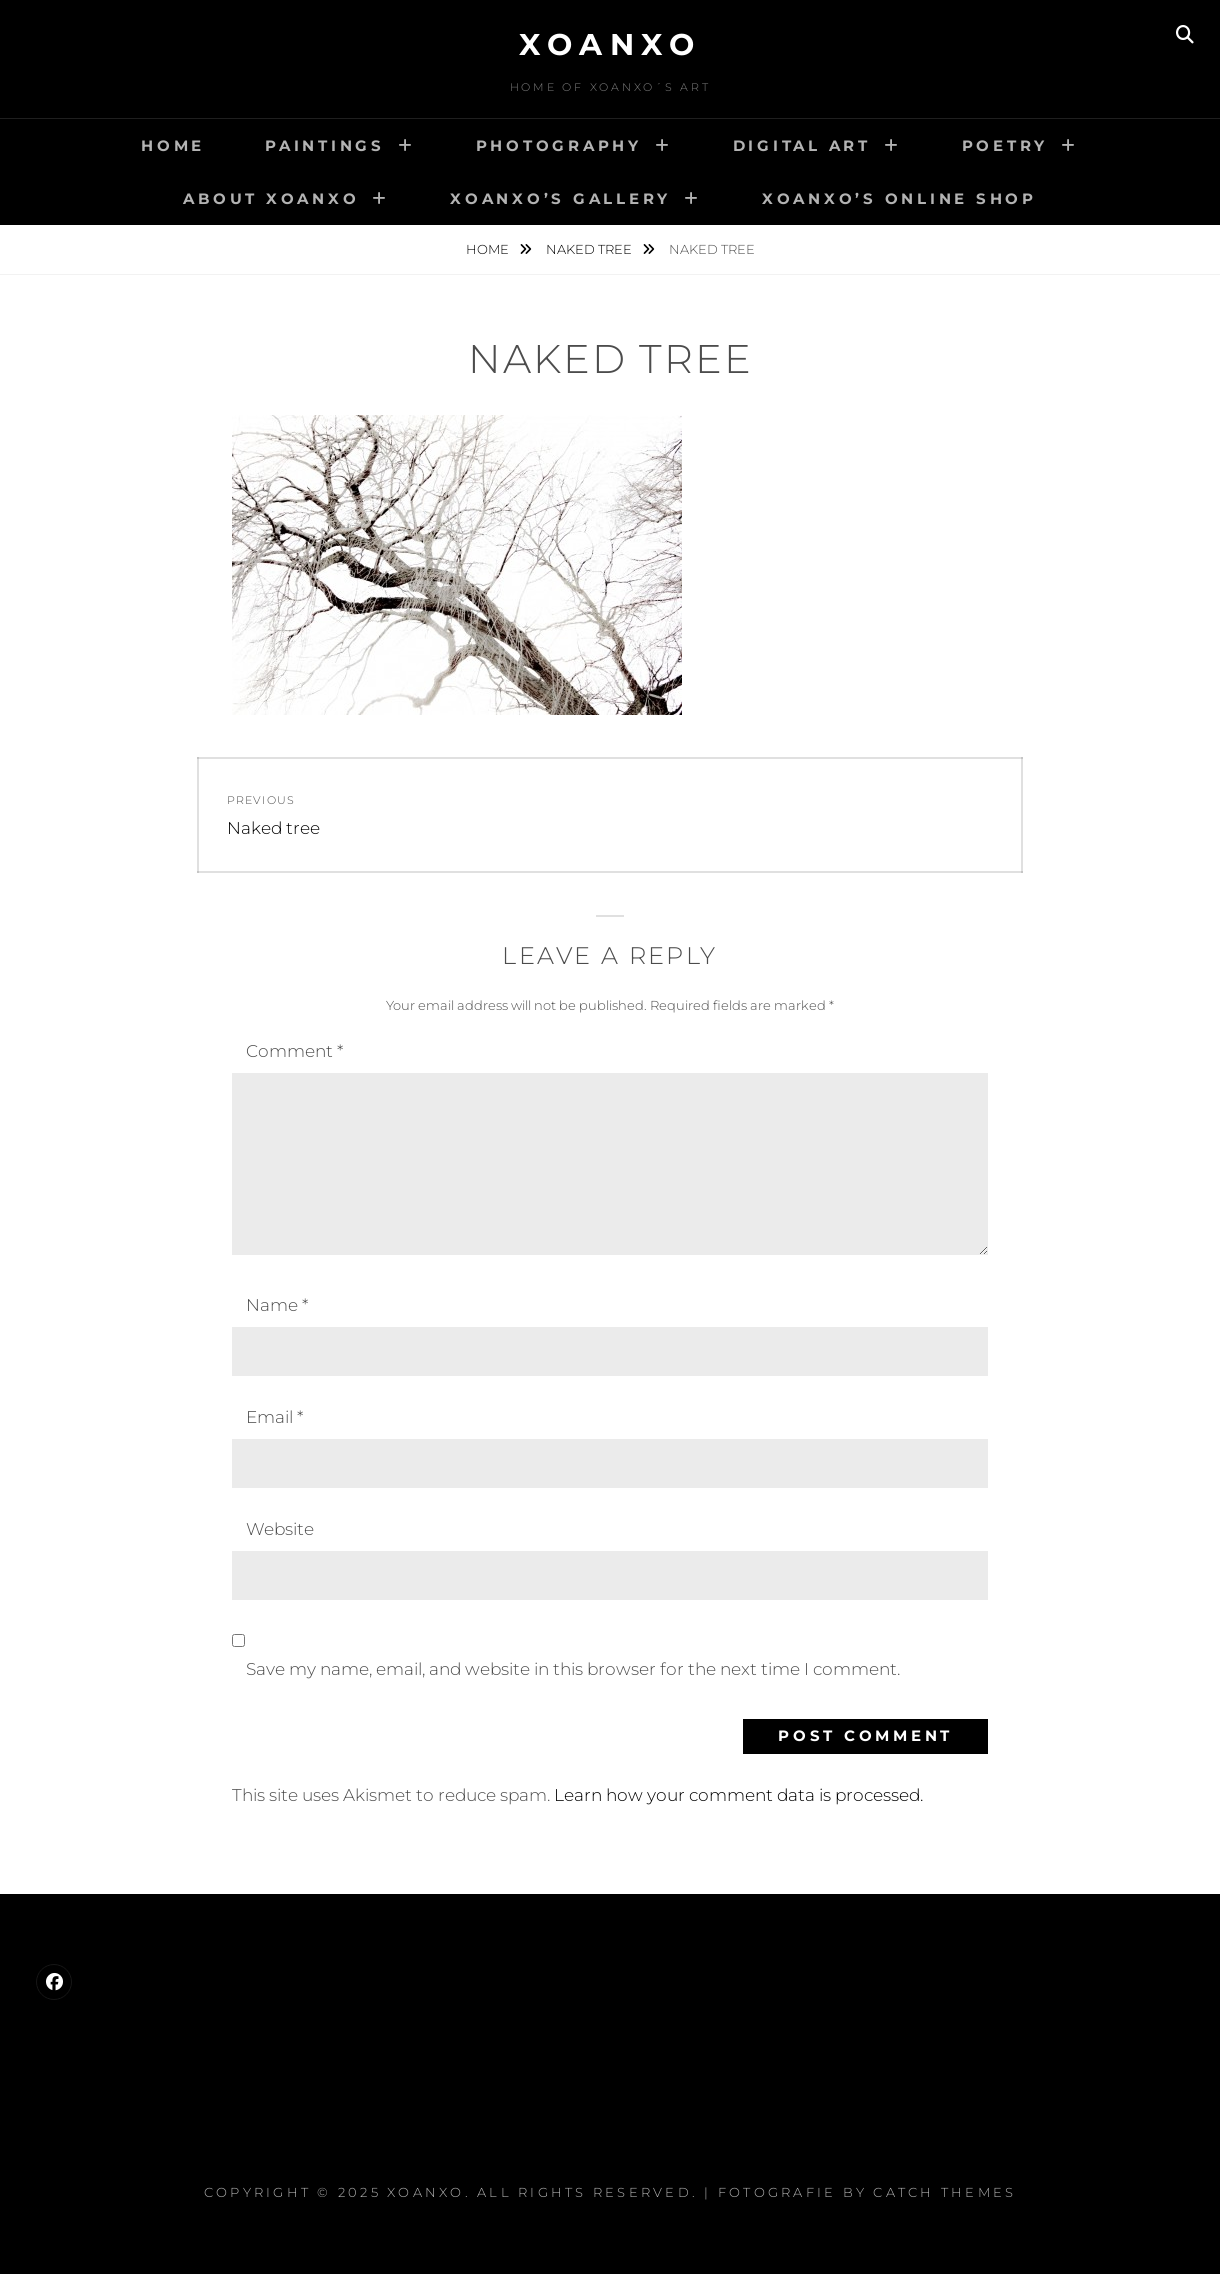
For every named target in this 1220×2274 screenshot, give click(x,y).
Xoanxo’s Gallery (560, 198)
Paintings (325, 145)
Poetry (1005, 145)
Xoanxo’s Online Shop (899, 198)
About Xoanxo (271, 198)
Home (173, 145)
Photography (559, 145)
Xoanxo (610, 44)
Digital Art (802, 145)
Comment (294, 1051)
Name (277, 1305)
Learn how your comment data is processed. (738, 1795)
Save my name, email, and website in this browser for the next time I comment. (573, 1669)
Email (274, 1417)
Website (280, 1529)
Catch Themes (944, 2192)
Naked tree (590, 249)
